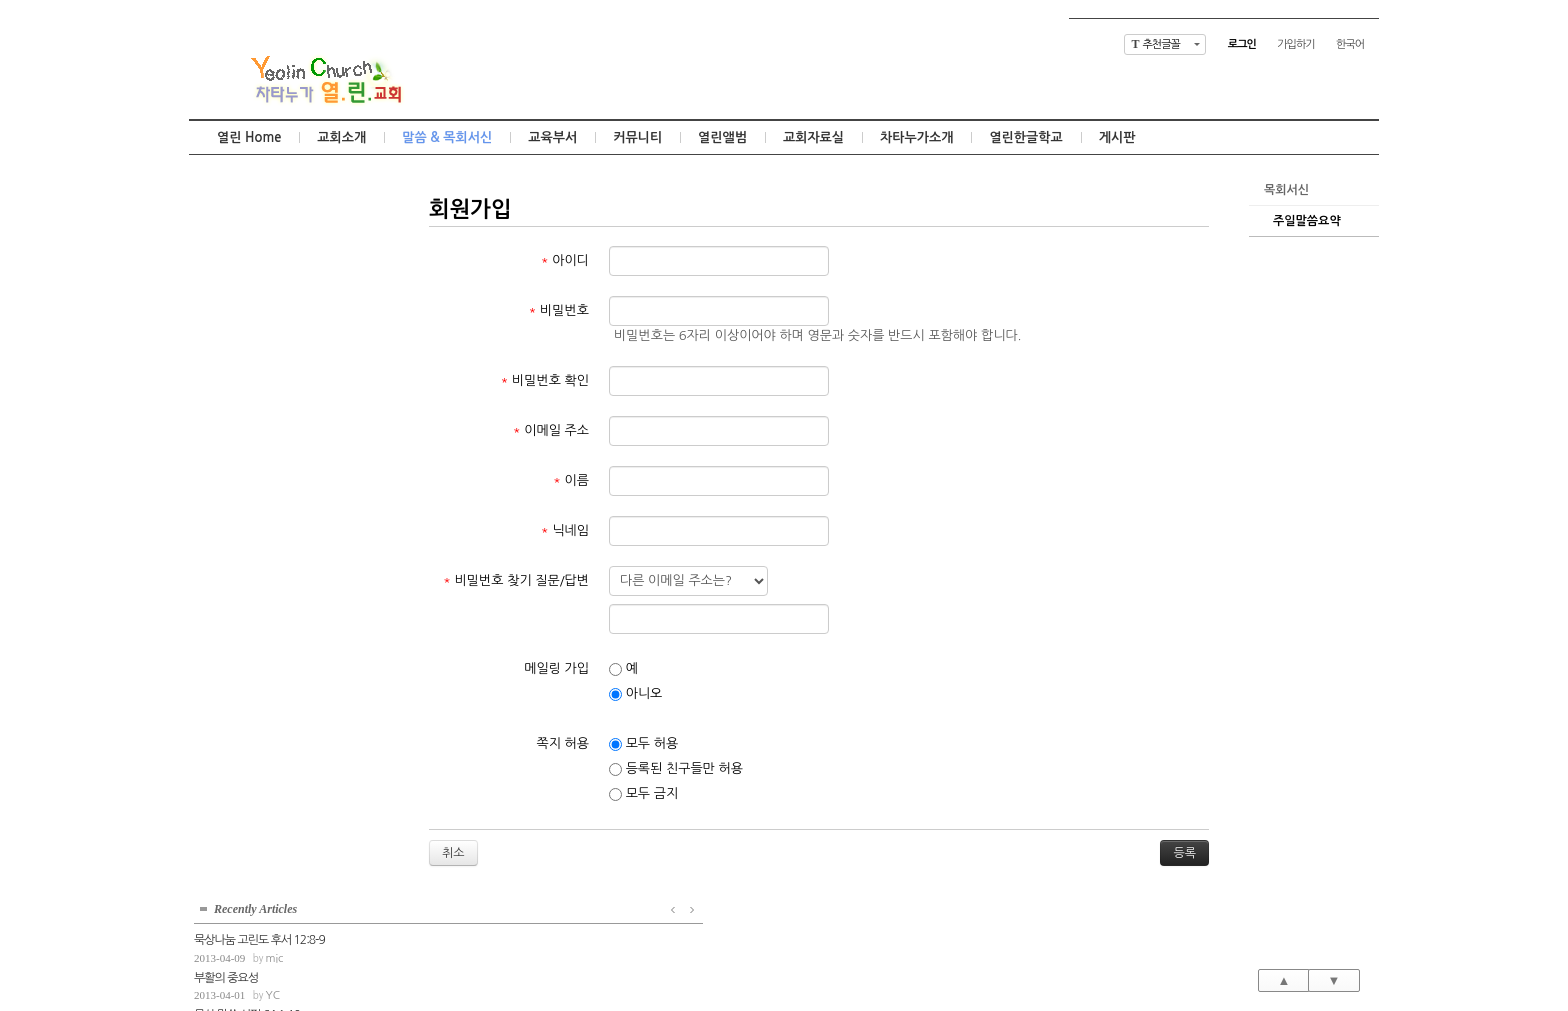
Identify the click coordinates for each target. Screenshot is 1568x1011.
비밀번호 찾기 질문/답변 (516, 580)
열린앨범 (722, 137)
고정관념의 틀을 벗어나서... (257, 376)
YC (272, 281)
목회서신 (1286, 190)
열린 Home (249, 137)
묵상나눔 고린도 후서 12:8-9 (259, 225)
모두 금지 (643, 794)
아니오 (635, 694)
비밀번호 (559, 310)
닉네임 (565, 530)
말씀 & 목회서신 (447, 137)
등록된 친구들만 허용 (676, 769)
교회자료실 (813, 137)
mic (274, 243)
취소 (453, 853)
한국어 (1350, 44)
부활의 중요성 (226, 263)
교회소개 (341, 137)
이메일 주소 (551, 430)
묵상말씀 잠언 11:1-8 (242, 338)
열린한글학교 (1025, 137)
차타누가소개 (916, 137)
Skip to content (784, 17)
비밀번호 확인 (545, 380)
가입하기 (1295, 44)
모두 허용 (643, 744)
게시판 (1117, 137)
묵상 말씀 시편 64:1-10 (247, 301)
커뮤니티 (637, 137)
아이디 (565, 260)
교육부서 (552, 137)
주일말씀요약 (1307, 221)
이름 (571, 480)
